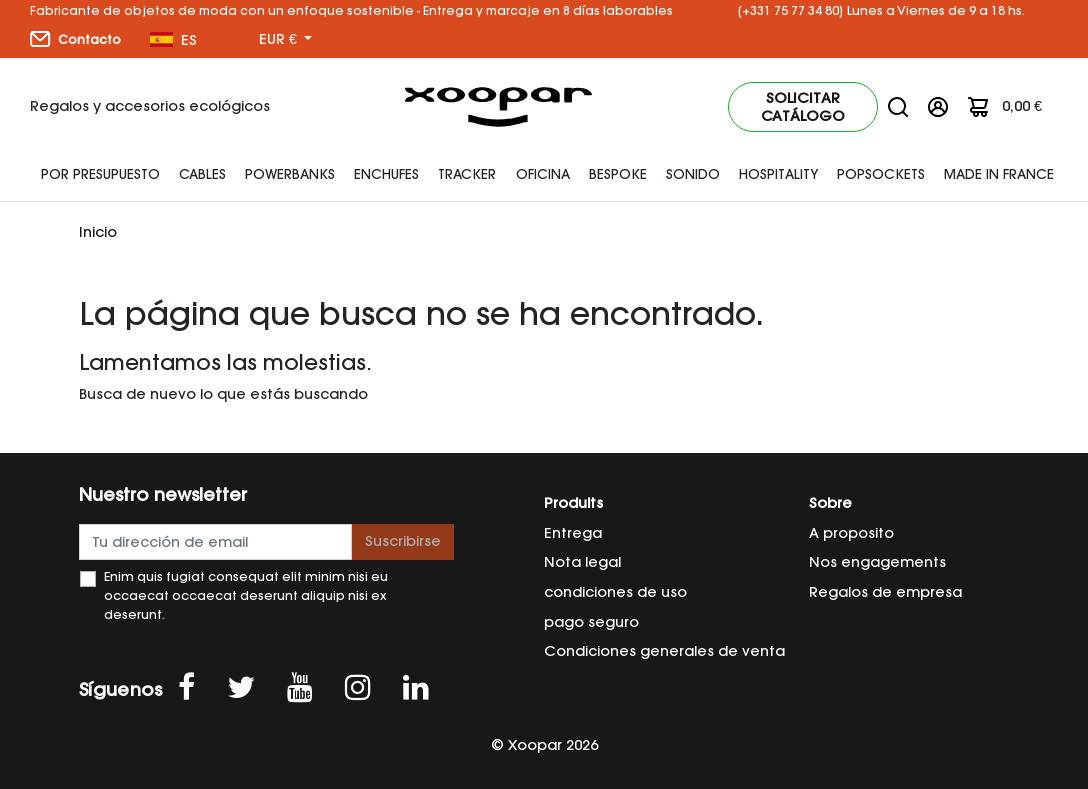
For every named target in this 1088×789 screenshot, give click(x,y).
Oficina (543, 174)
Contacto (75, 39)
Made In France (999, 174)
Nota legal (582, 562)
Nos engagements (877, 562)
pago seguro (591, 622)
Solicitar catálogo (803, 107)
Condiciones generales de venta (664, 651)
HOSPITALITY (778, 174)
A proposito (851, 533)
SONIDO (693, 174)
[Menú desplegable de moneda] (286, 40)
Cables (202, 174)
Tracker (467, 174)
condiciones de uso (615, 592)
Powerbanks (290, 174)
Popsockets (881, 174)
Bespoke (618, 174)
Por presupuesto (100, 174)
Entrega (573, 533)
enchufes (386, 174)
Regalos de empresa (885, 592)
